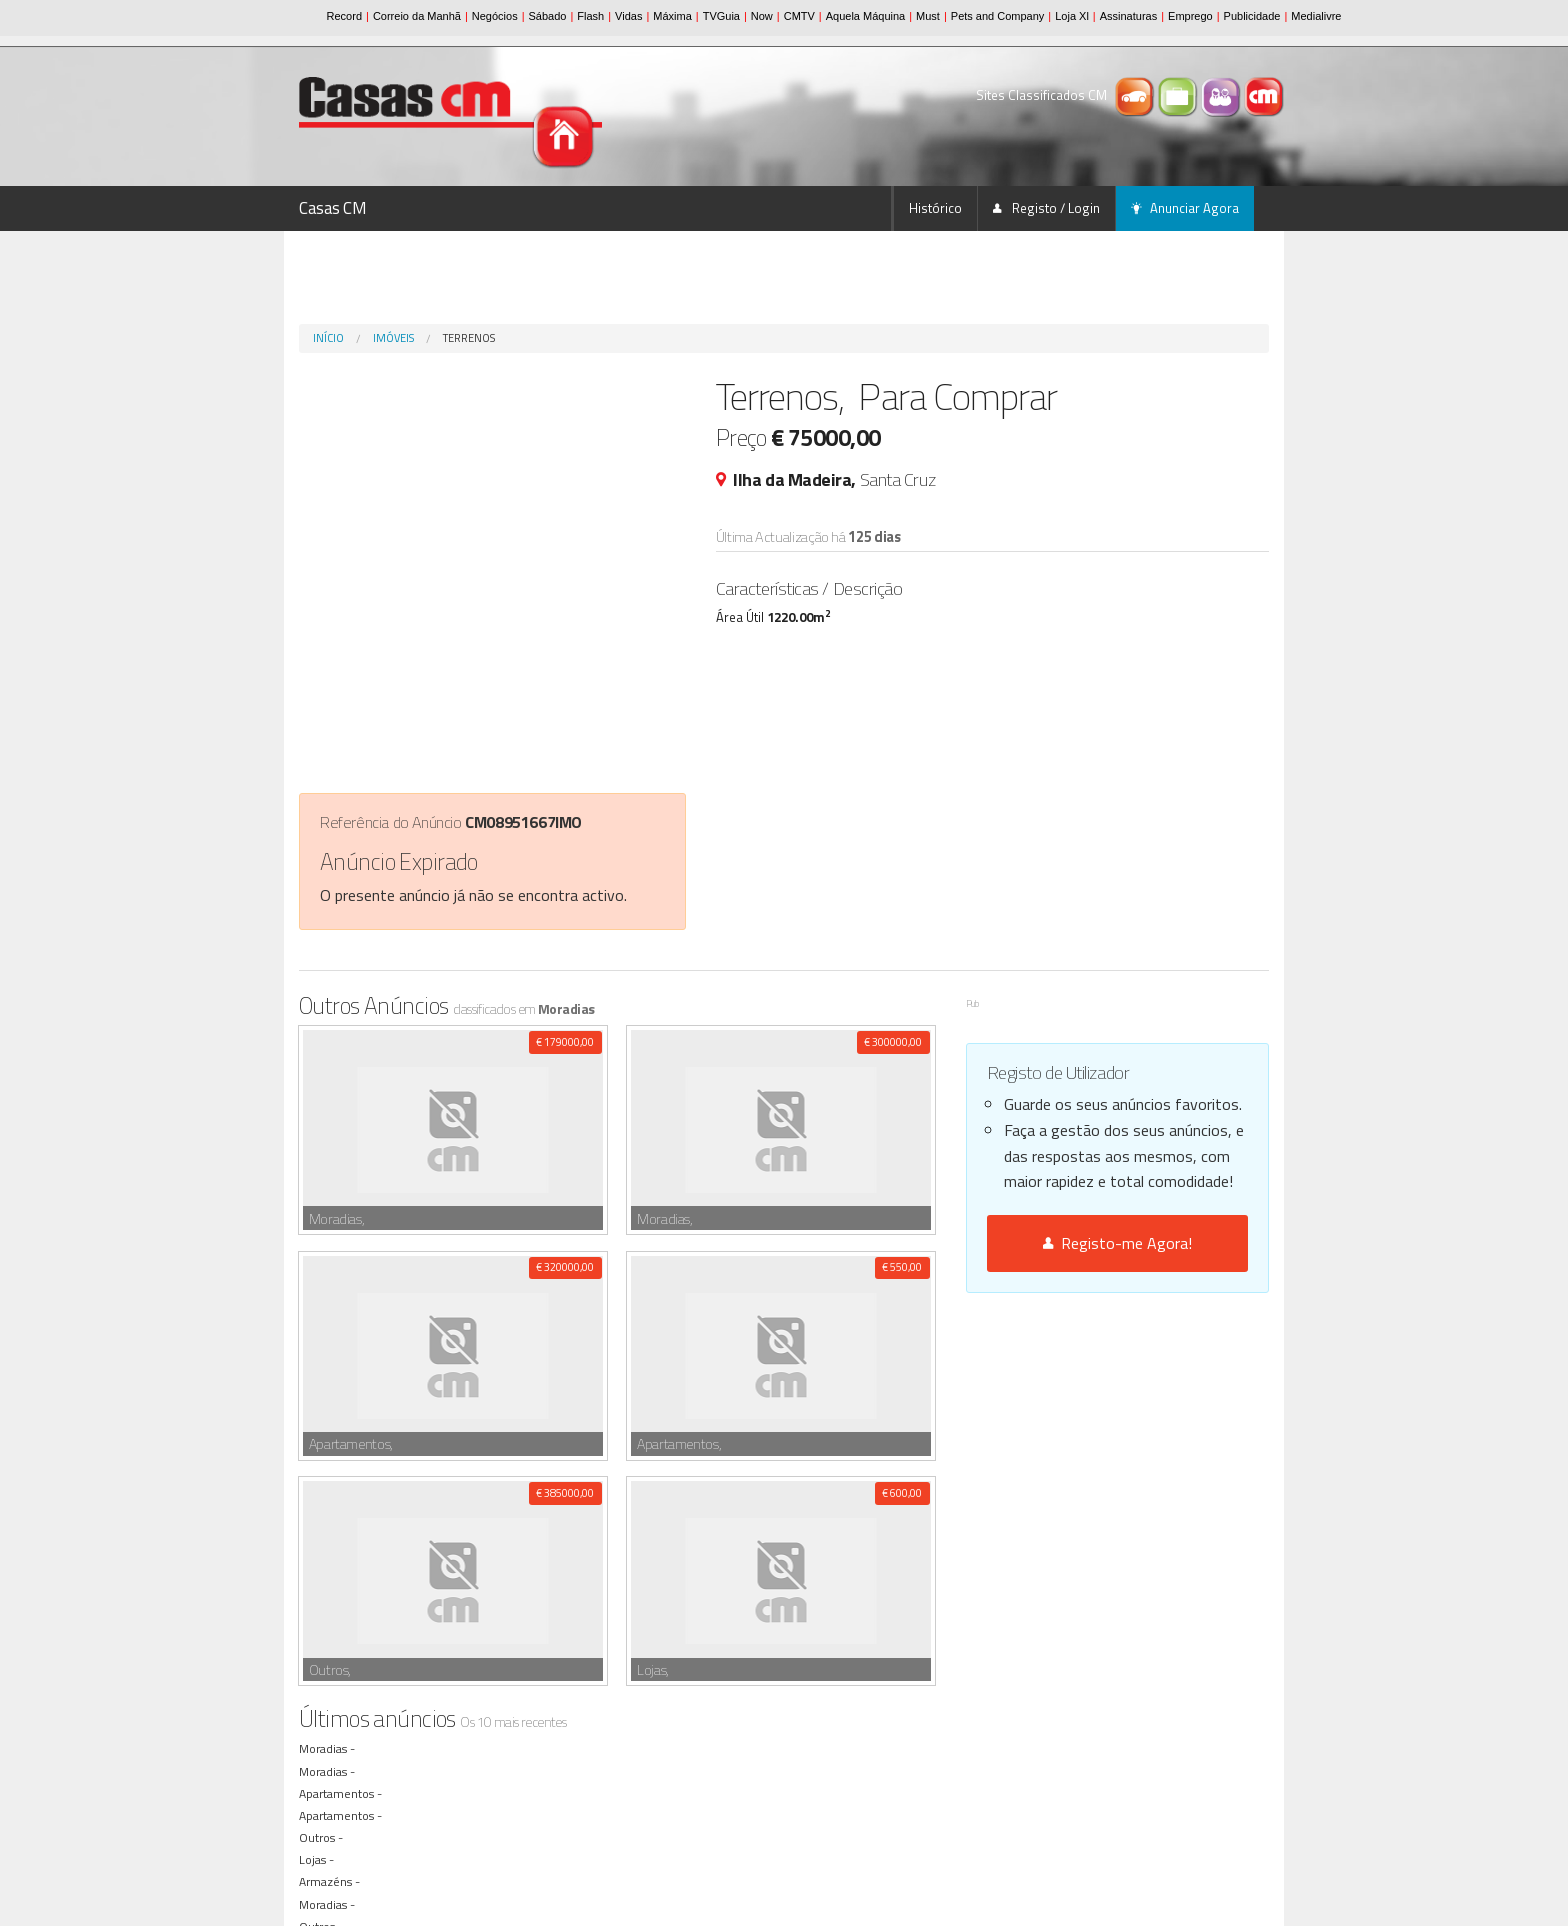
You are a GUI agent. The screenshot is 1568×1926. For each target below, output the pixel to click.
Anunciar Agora (1185, 208)
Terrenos (469, 338)
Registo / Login (1046, 208)
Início (328, 338)
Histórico (935, 208)
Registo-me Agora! (1117, 1243)
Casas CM (333, 208)
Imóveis (393, 338)
